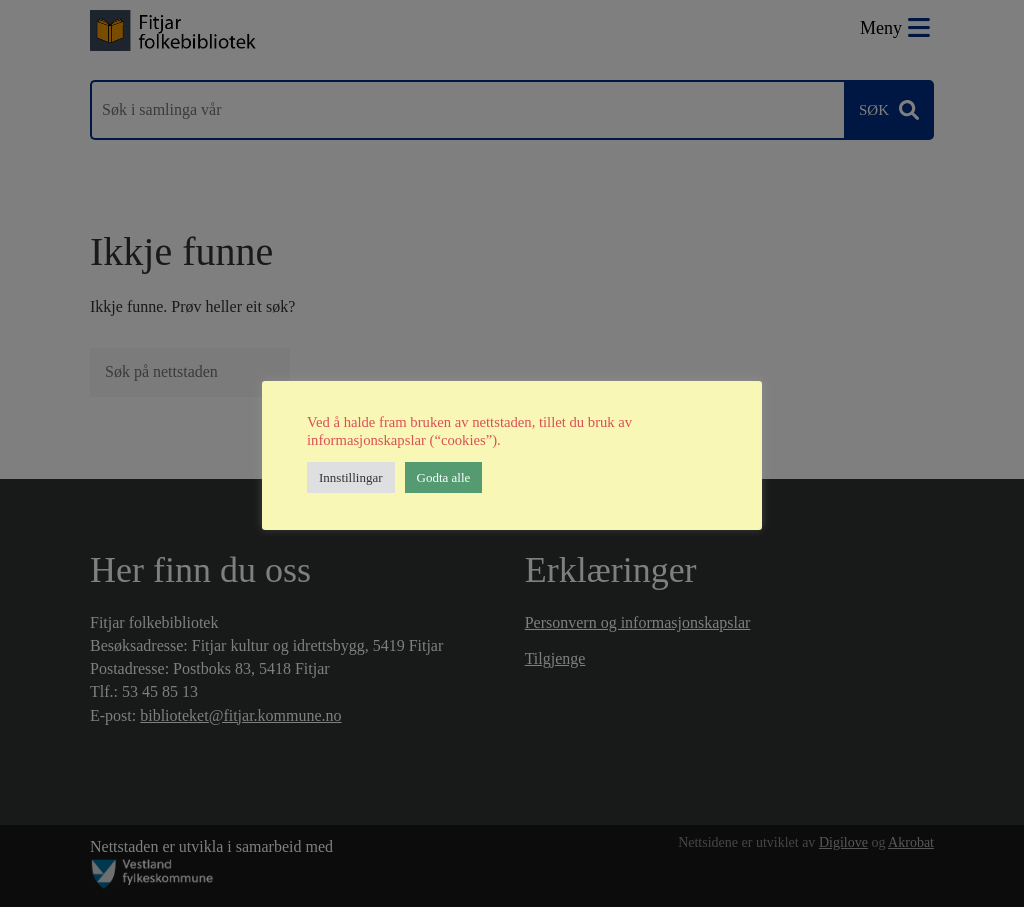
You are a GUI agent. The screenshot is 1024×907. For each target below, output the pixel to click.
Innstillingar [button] (351, 477)
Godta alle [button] (444, 477)
